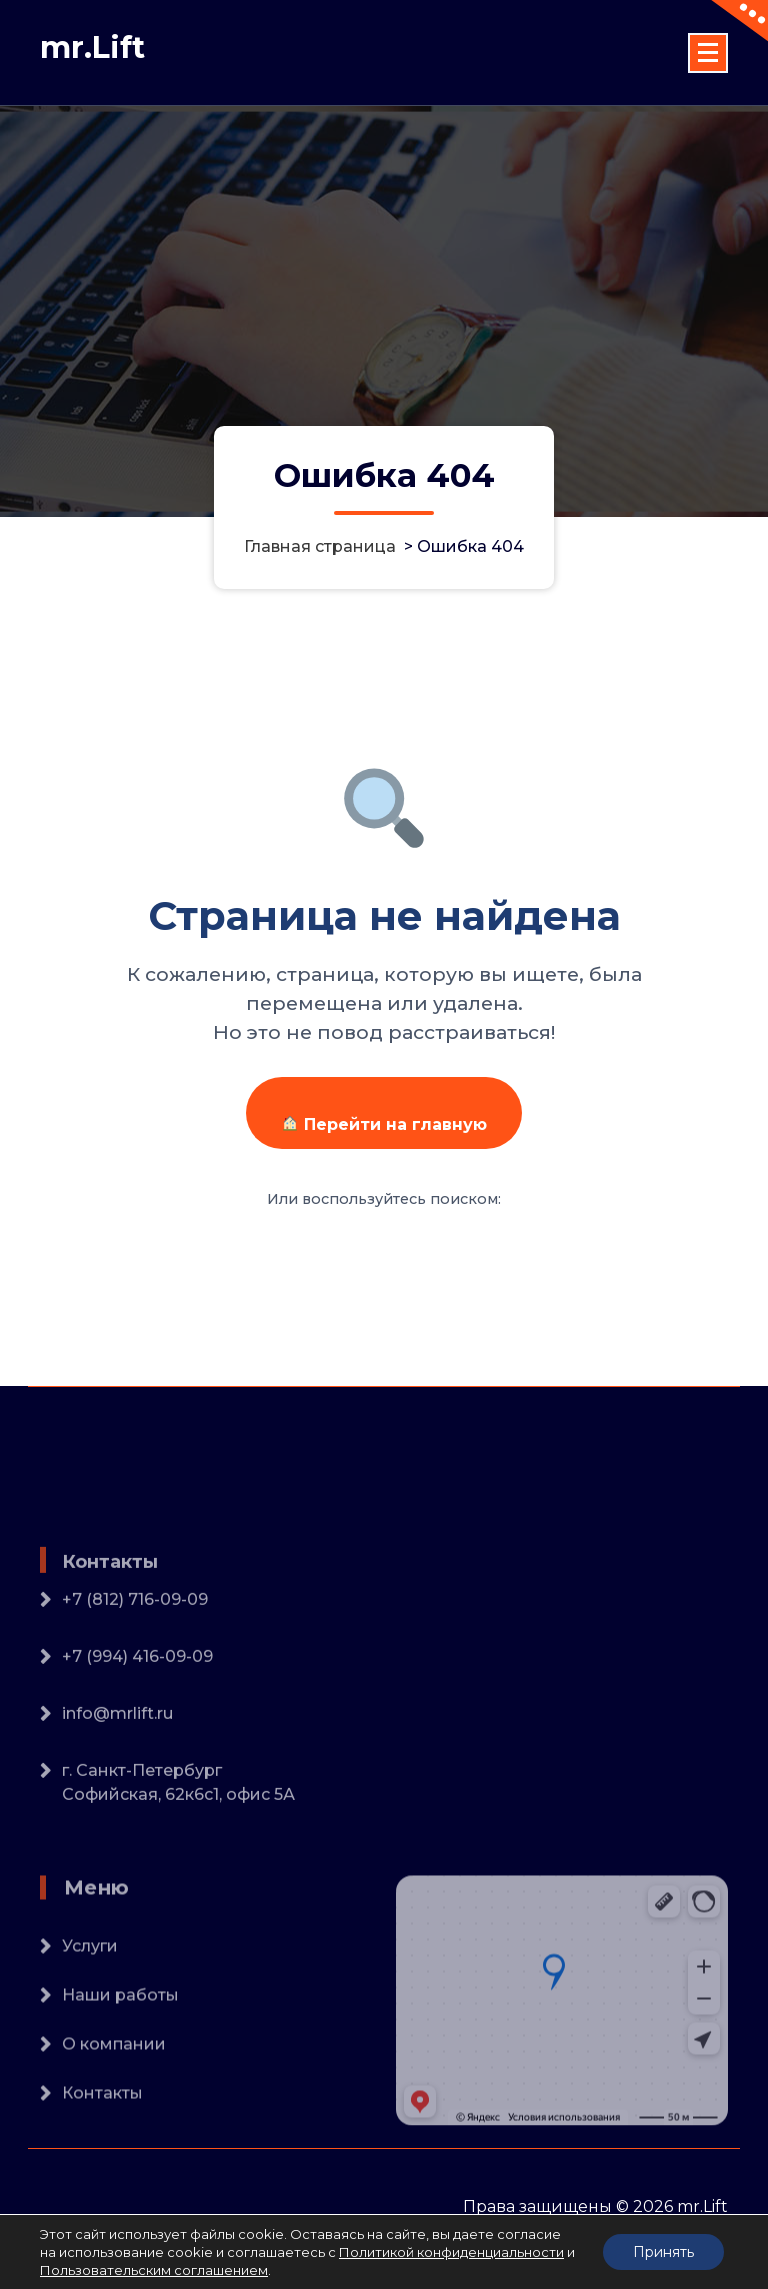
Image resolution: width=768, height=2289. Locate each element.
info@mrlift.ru (117, 1787)
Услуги (90, 2008)
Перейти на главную (384, 1124)
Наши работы (120, 2057)
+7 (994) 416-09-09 (137, 1730)
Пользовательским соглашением (154, 2270)
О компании (114, 2106)
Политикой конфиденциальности (451, 2252)
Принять (663, 2252)
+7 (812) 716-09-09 (135, 1673)
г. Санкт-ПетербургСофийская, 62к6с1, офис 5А (178, 1856)
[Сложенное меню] (708, 53)
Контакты (102, 2155)
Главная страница (320, 546)
